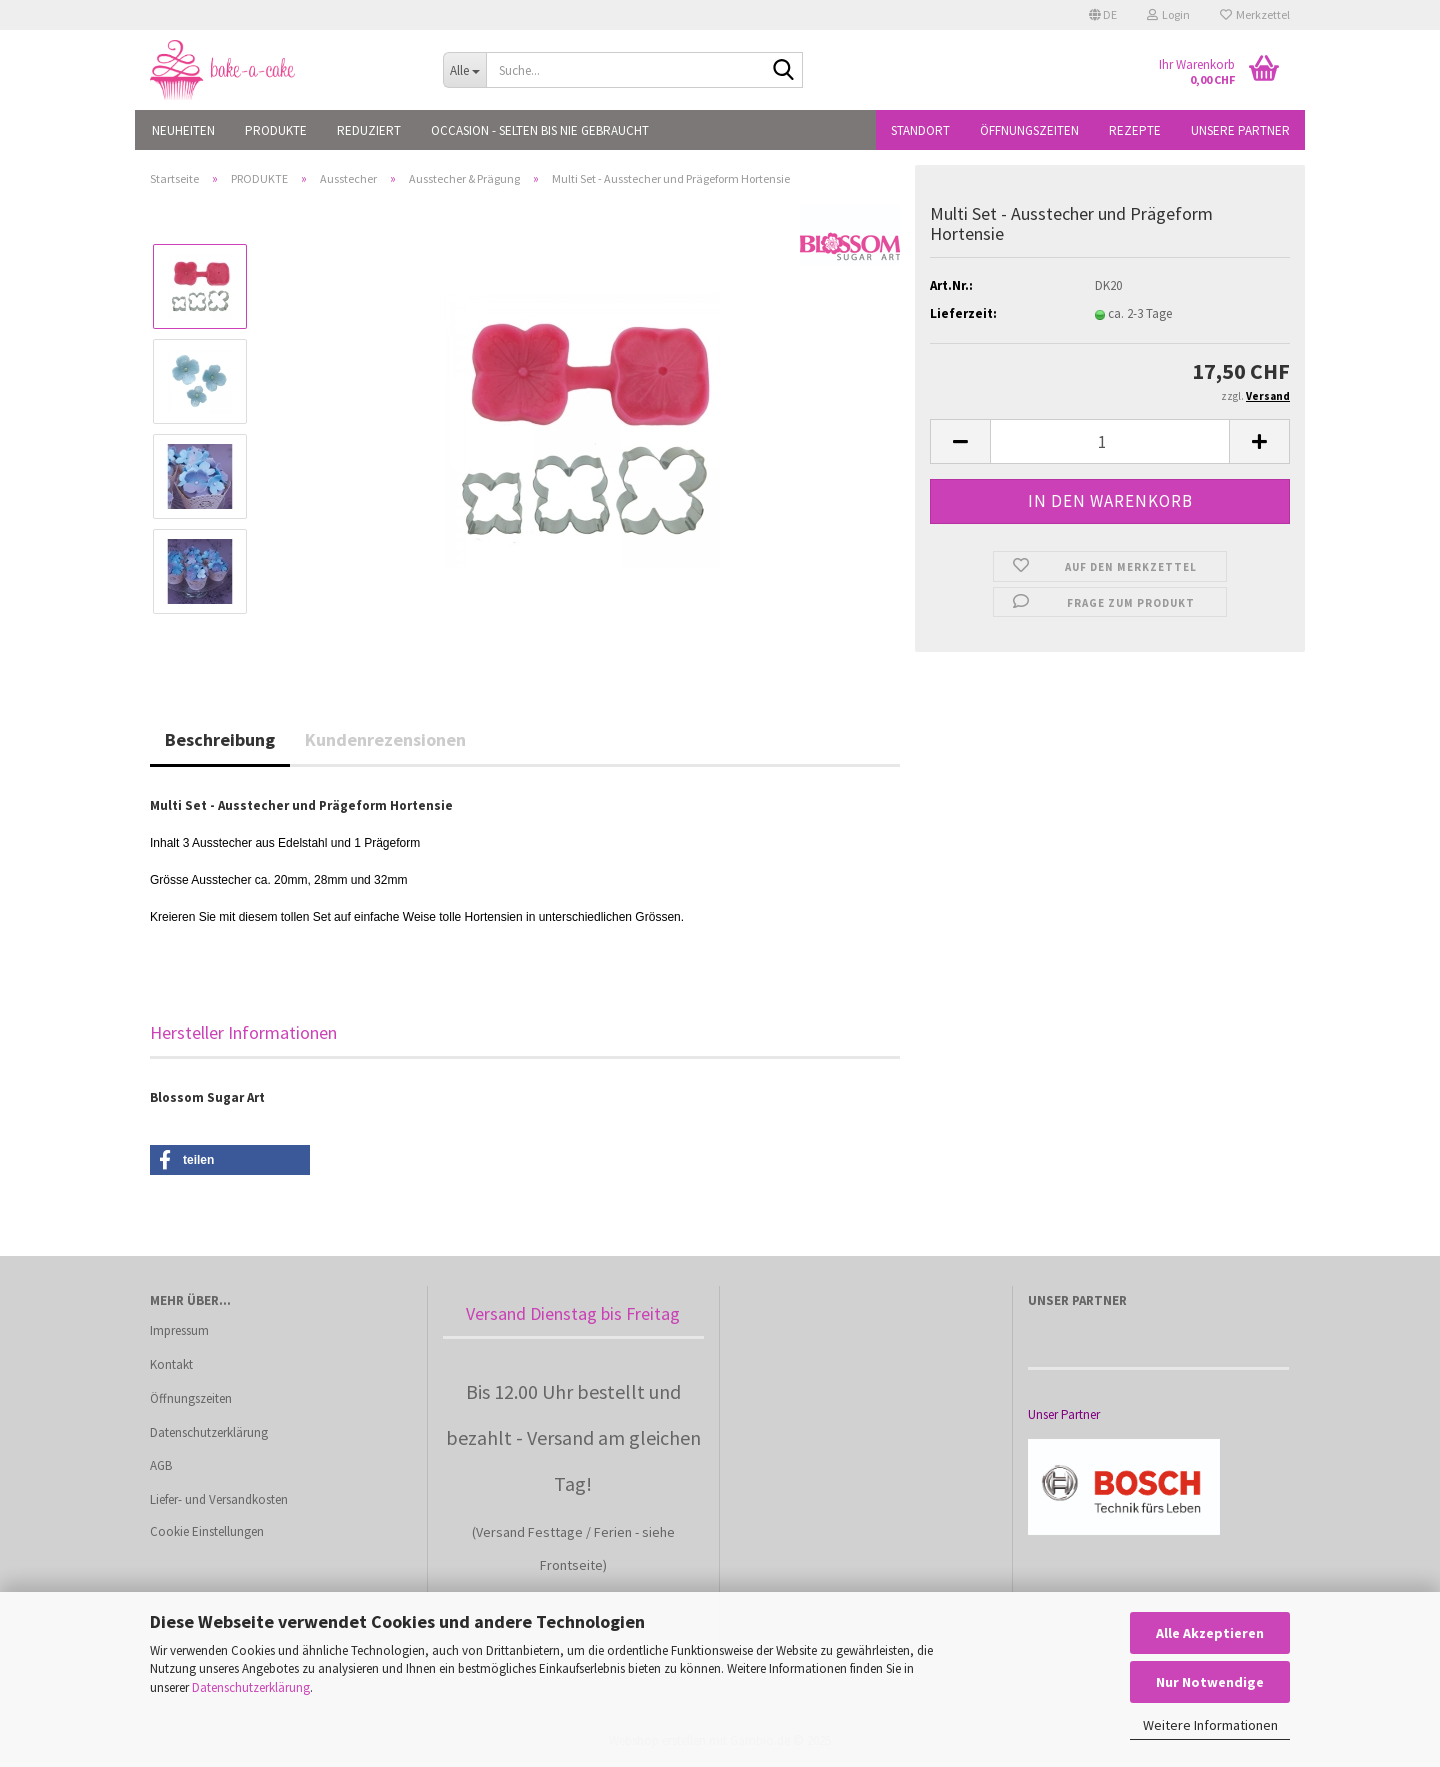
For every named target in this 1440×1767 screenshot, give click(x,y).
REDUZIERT (369, 130)
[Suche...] (464, 70)
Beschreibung (220, 739)
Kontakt (171, 1364)
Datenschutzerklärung (251, 1687)
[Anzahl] (1110, 441)
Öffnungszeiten (1029, 130)
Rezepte (1135, 130)
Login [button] (1168, 14)
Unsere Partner (1240, 130)
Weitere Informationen (1210, 1725)
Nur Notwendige (1210, 1682)
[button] (1103, 15)
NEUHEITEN (183, 130)
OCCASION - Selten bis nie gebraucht (540, 130)
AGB (161, 1465)
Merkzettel (1255, 14)
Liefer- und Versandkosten (219, 1499)
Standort (920, 130)
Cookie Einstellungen (207, 1531)
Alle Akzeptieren (1210, 1633)
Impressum (179, 1330)
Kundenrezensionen (385, 739)
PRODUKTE (276, 130)
